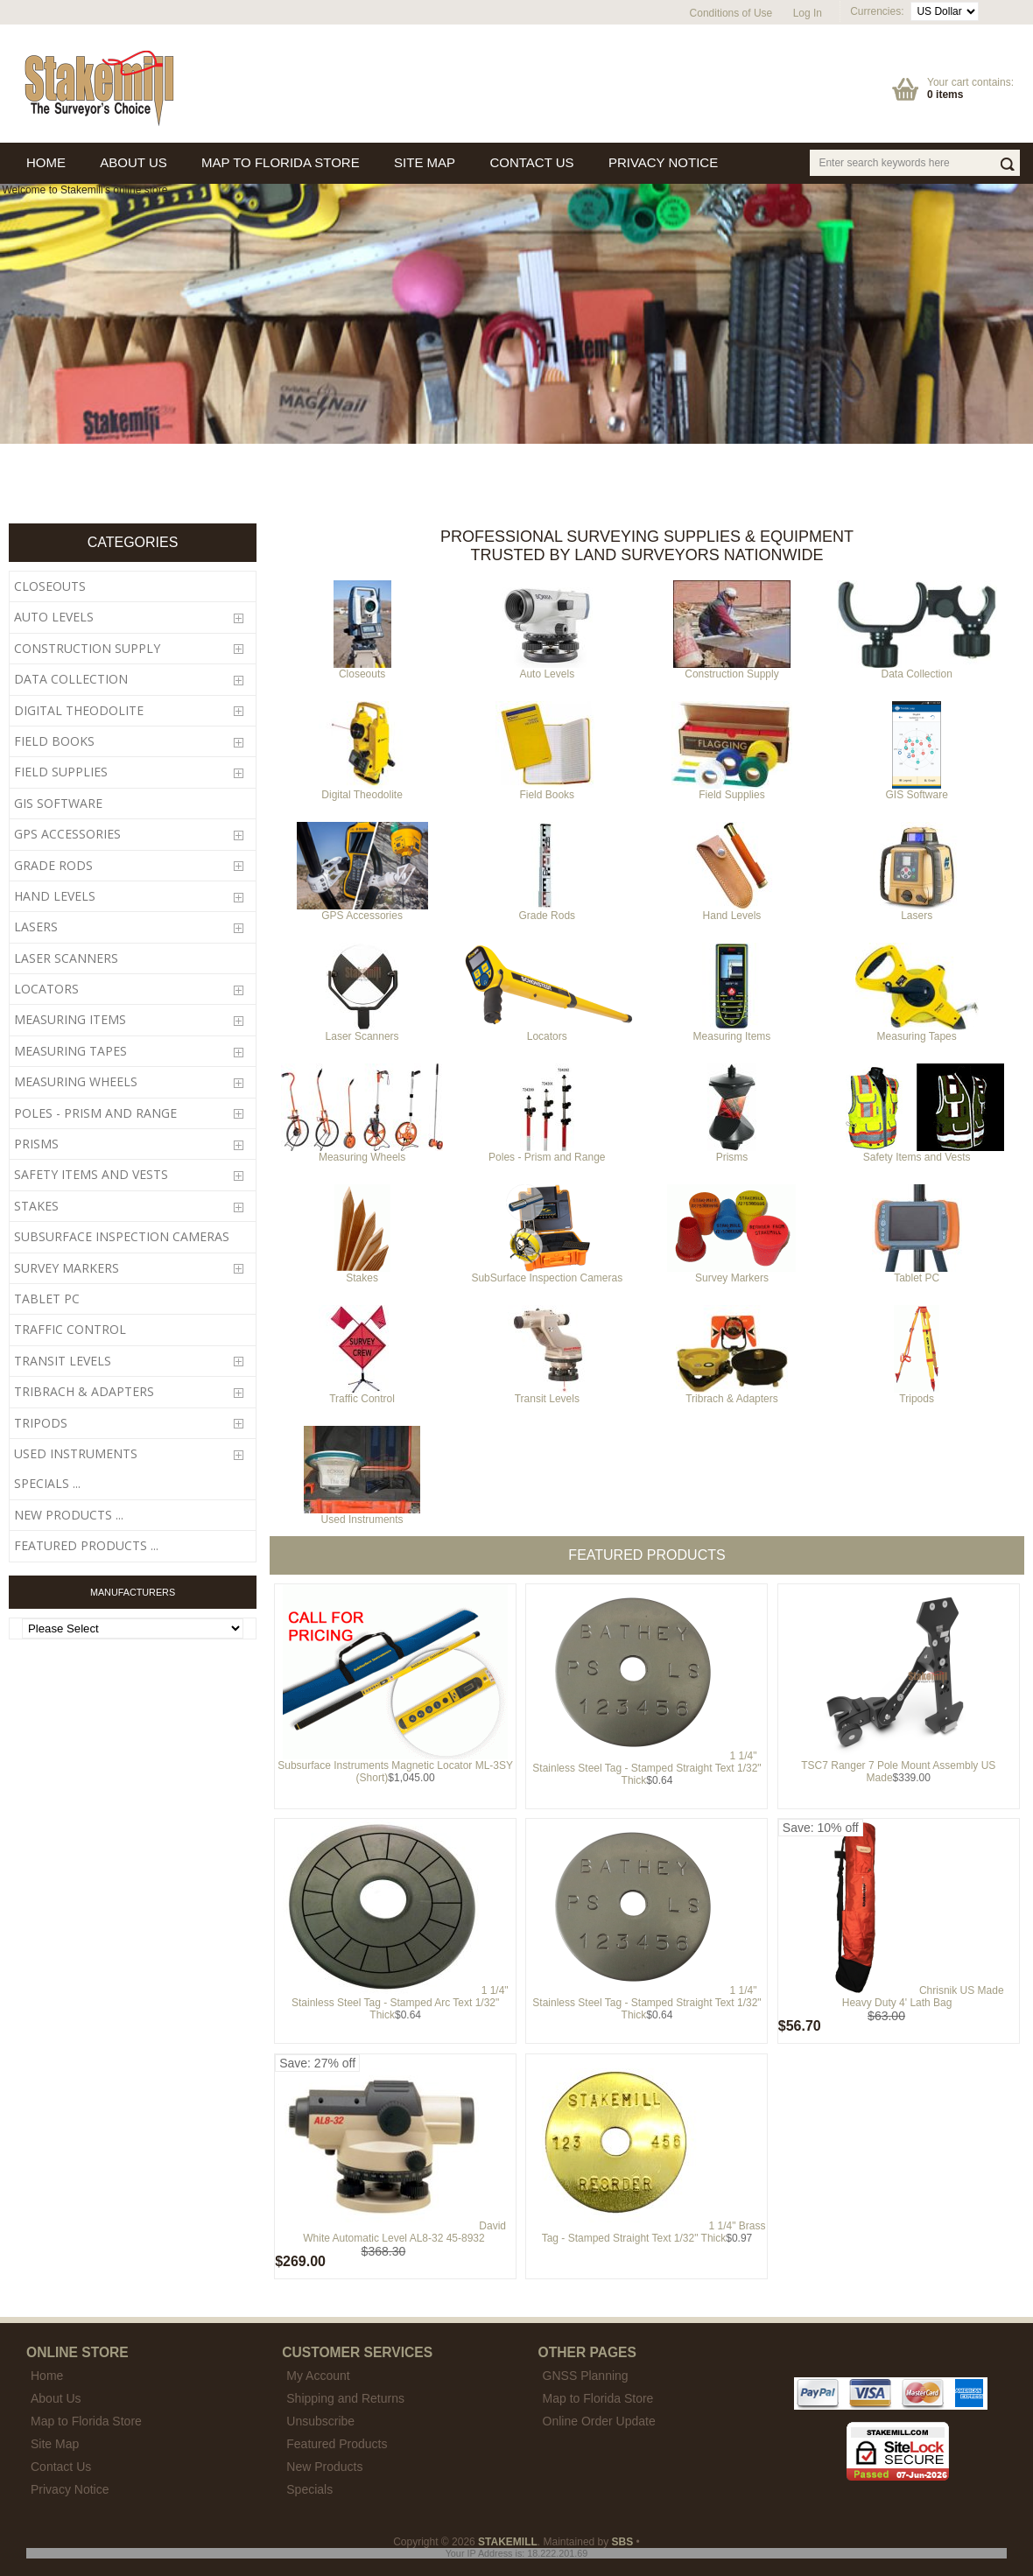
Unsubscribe (320, 2421)
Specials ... (47, 1483)
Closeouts (362, 669)
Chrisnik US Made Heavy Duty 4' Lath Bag (923, 1996)
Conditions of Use (731, 13)
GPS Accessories (362, 911)
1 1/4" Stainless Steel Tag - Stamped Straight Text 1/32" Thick (646, 1768)
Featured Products (336, 2444)
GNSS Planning (586, 2376)
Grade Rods (547, 911)
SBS (623, 2542)
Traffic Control (362, 1394)
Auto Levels (547, 669)
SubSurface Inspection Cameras (546, 1273)
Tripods (916, 1394)
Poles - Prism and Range (546, 1152)
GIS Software (916, 790)
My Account (317, 2376)
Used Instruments (362, 1515)
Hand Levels (732, 911)
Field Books (547, 790)
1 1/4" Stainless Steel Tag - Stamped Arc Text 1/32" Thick (400, 2002)
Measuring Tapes (917, 1031)
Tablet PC (917, 1273)
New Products (324, 2467)
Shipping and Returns (345, 2398)
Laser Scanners (362, 1031)
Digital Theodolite (362, 790)
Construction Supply (732, 669)
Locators (547, 1031)
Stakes (362, 1273)
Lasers (916, 911)
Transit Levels (547, 1394)
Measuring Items (732, 1031)
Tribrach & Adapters (732, 1394)
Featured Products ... (86, 1545)
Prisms (731, 1152)
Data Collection (917, 669)
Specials (309, 2489)
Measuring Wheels (362, 1152)
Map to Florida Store (598, 2398)
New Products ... (68, 1514)
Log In (807, 13)
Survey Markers (731, 1273)
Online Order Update (599, 2421)
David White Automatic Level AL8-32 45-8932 (404, 2232)
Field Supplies (731, 790)
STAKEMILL (508, 2542)
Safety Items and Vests (916, 1152)
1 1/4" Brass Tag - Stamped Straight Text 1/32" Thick (654, 2232)
